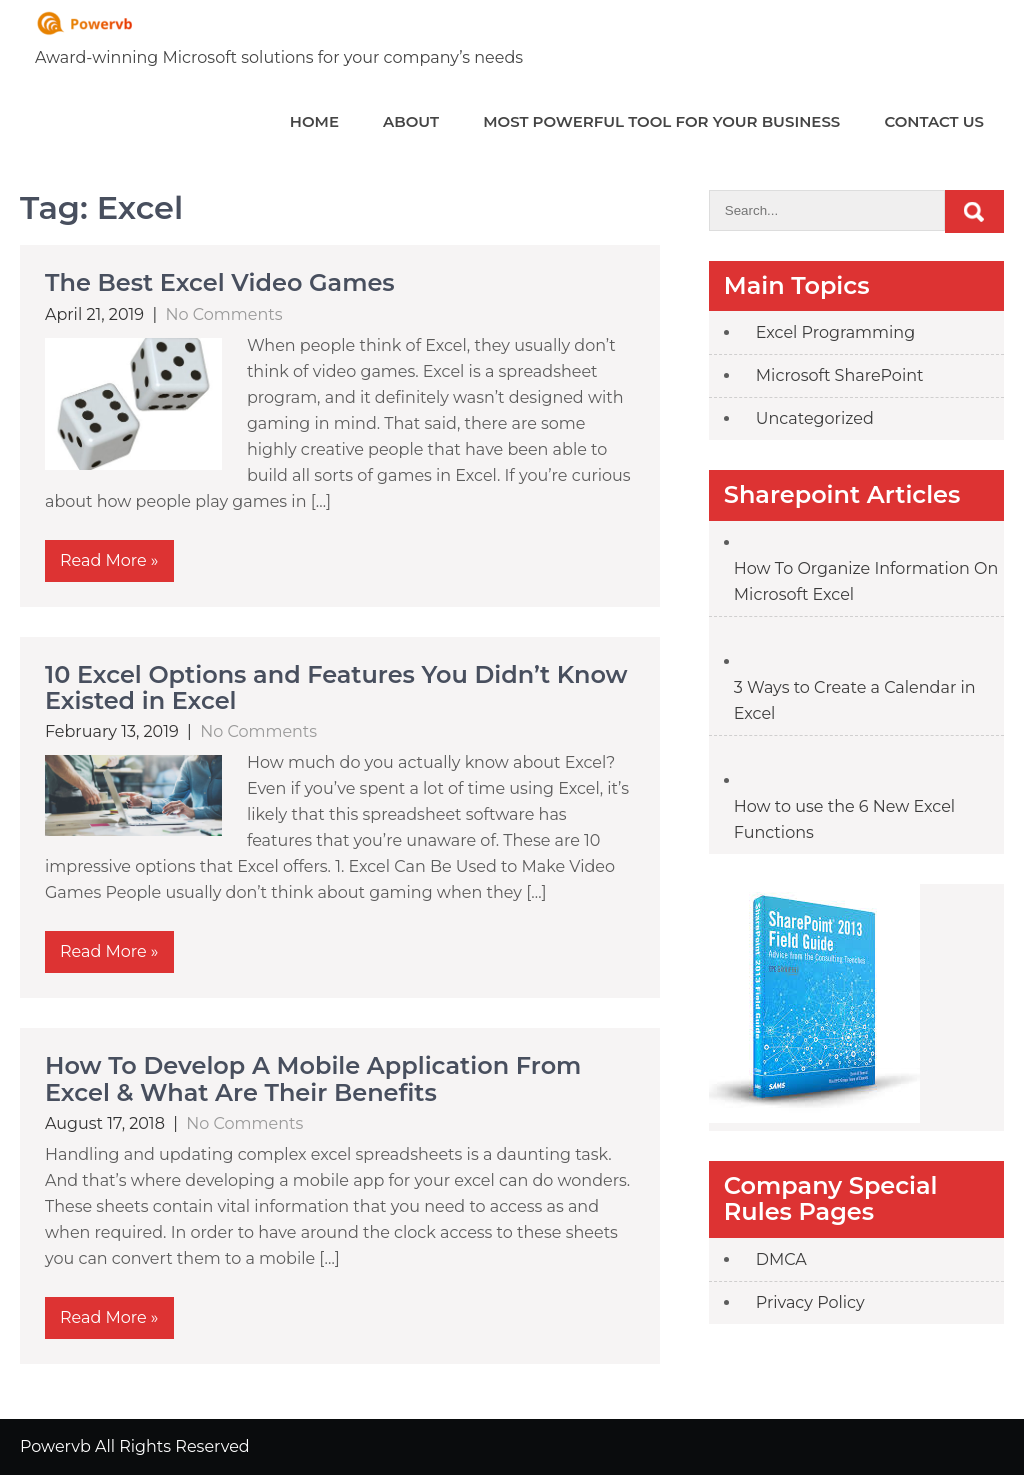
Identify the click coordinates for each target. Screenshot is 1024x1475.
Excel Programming (835, 332)
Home (314, 121)
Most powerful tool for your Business (661, 121)
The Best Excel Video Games (220, 282)
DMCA (781, 1259)
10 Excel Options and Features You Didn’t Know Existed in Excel (336, 687)
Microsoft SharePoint (840, 375)
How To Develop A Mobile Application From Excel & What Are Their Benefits (313, 1078)
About (411, 121)
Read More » (109, 560)
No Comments (224, 314)
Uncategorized (815, 418)
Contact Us (934, 121)
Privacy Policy (810, 1302)
